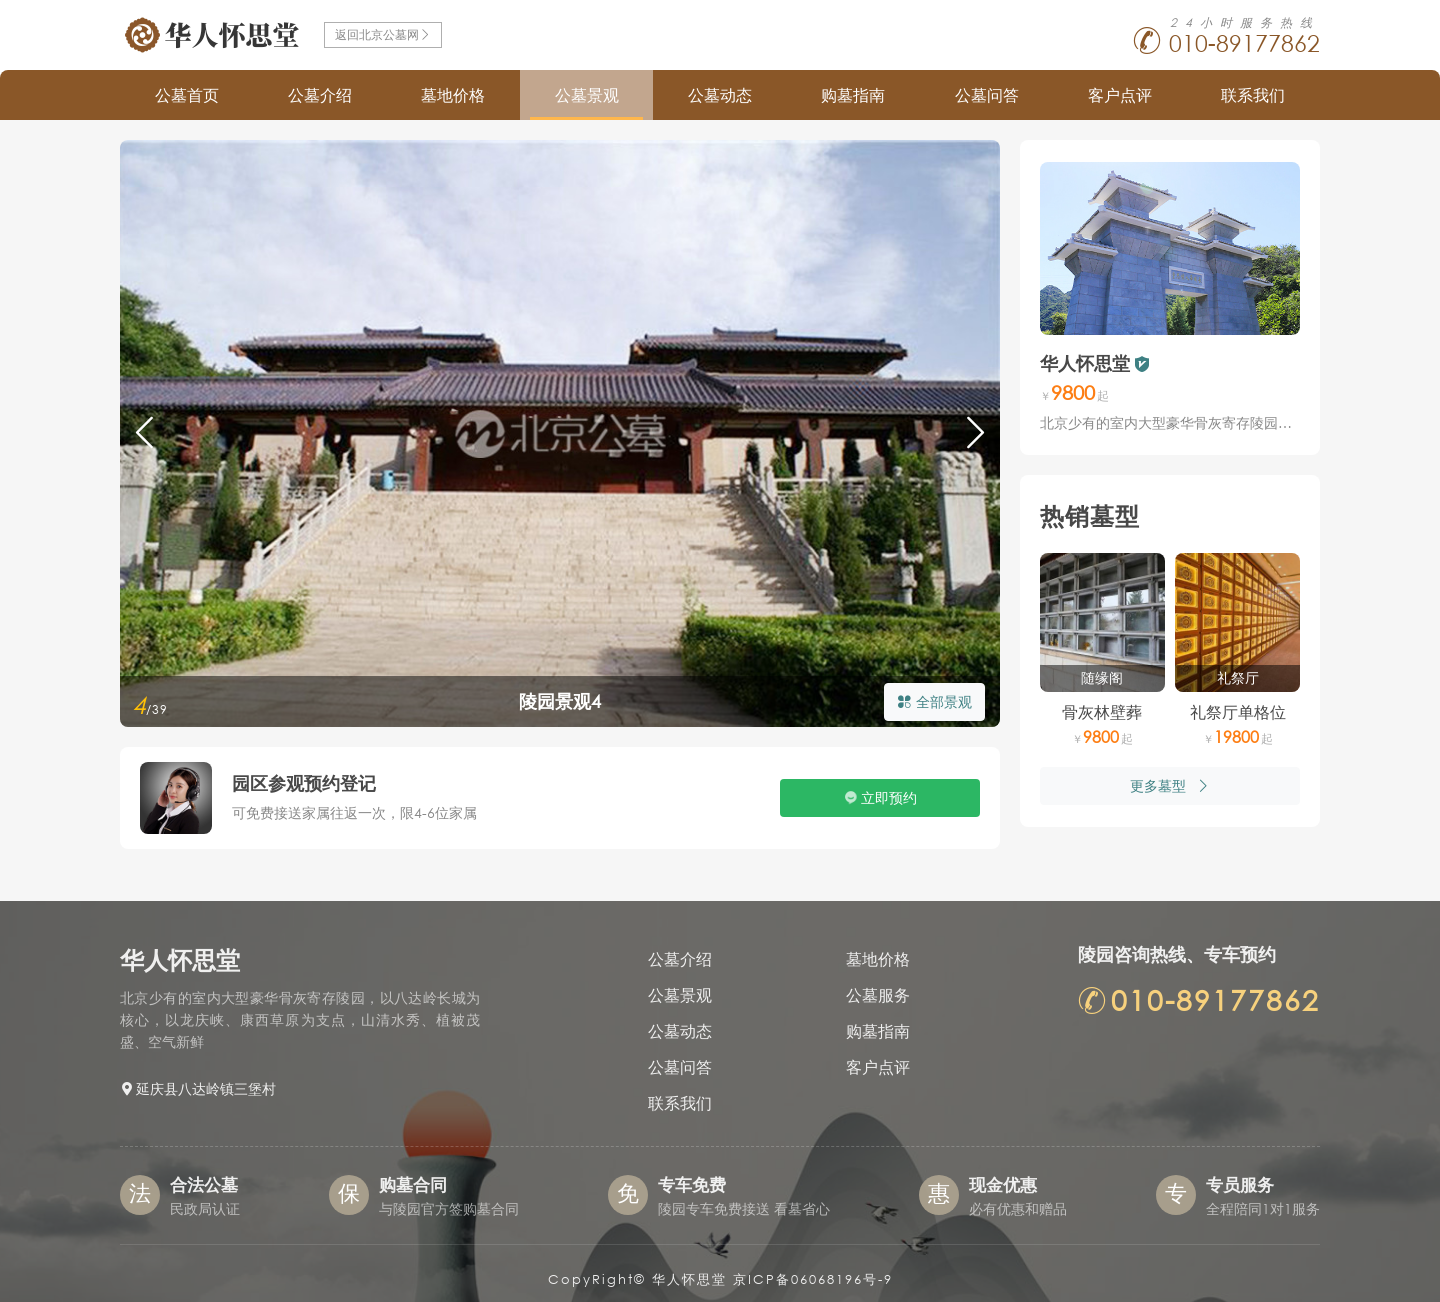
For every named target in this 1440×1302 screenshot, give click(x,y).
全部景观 (934, 701)
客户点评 (1120, 94)
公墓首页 (187, 94)
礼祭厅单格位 (1238, 711)
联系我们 (1253, 94)
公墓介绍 (320, 94)
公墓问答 (987, 94)
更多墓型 (1170, 785)
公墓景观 (587, 94)
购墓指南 (853, 94)
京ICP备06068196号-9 (813, 1279)
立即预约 (889, 797)
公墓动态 (720, 94)
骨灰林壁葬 (1102, 711)
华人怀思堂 (1085, 363)
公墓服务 (878, 994)
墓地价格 (453, 94)
